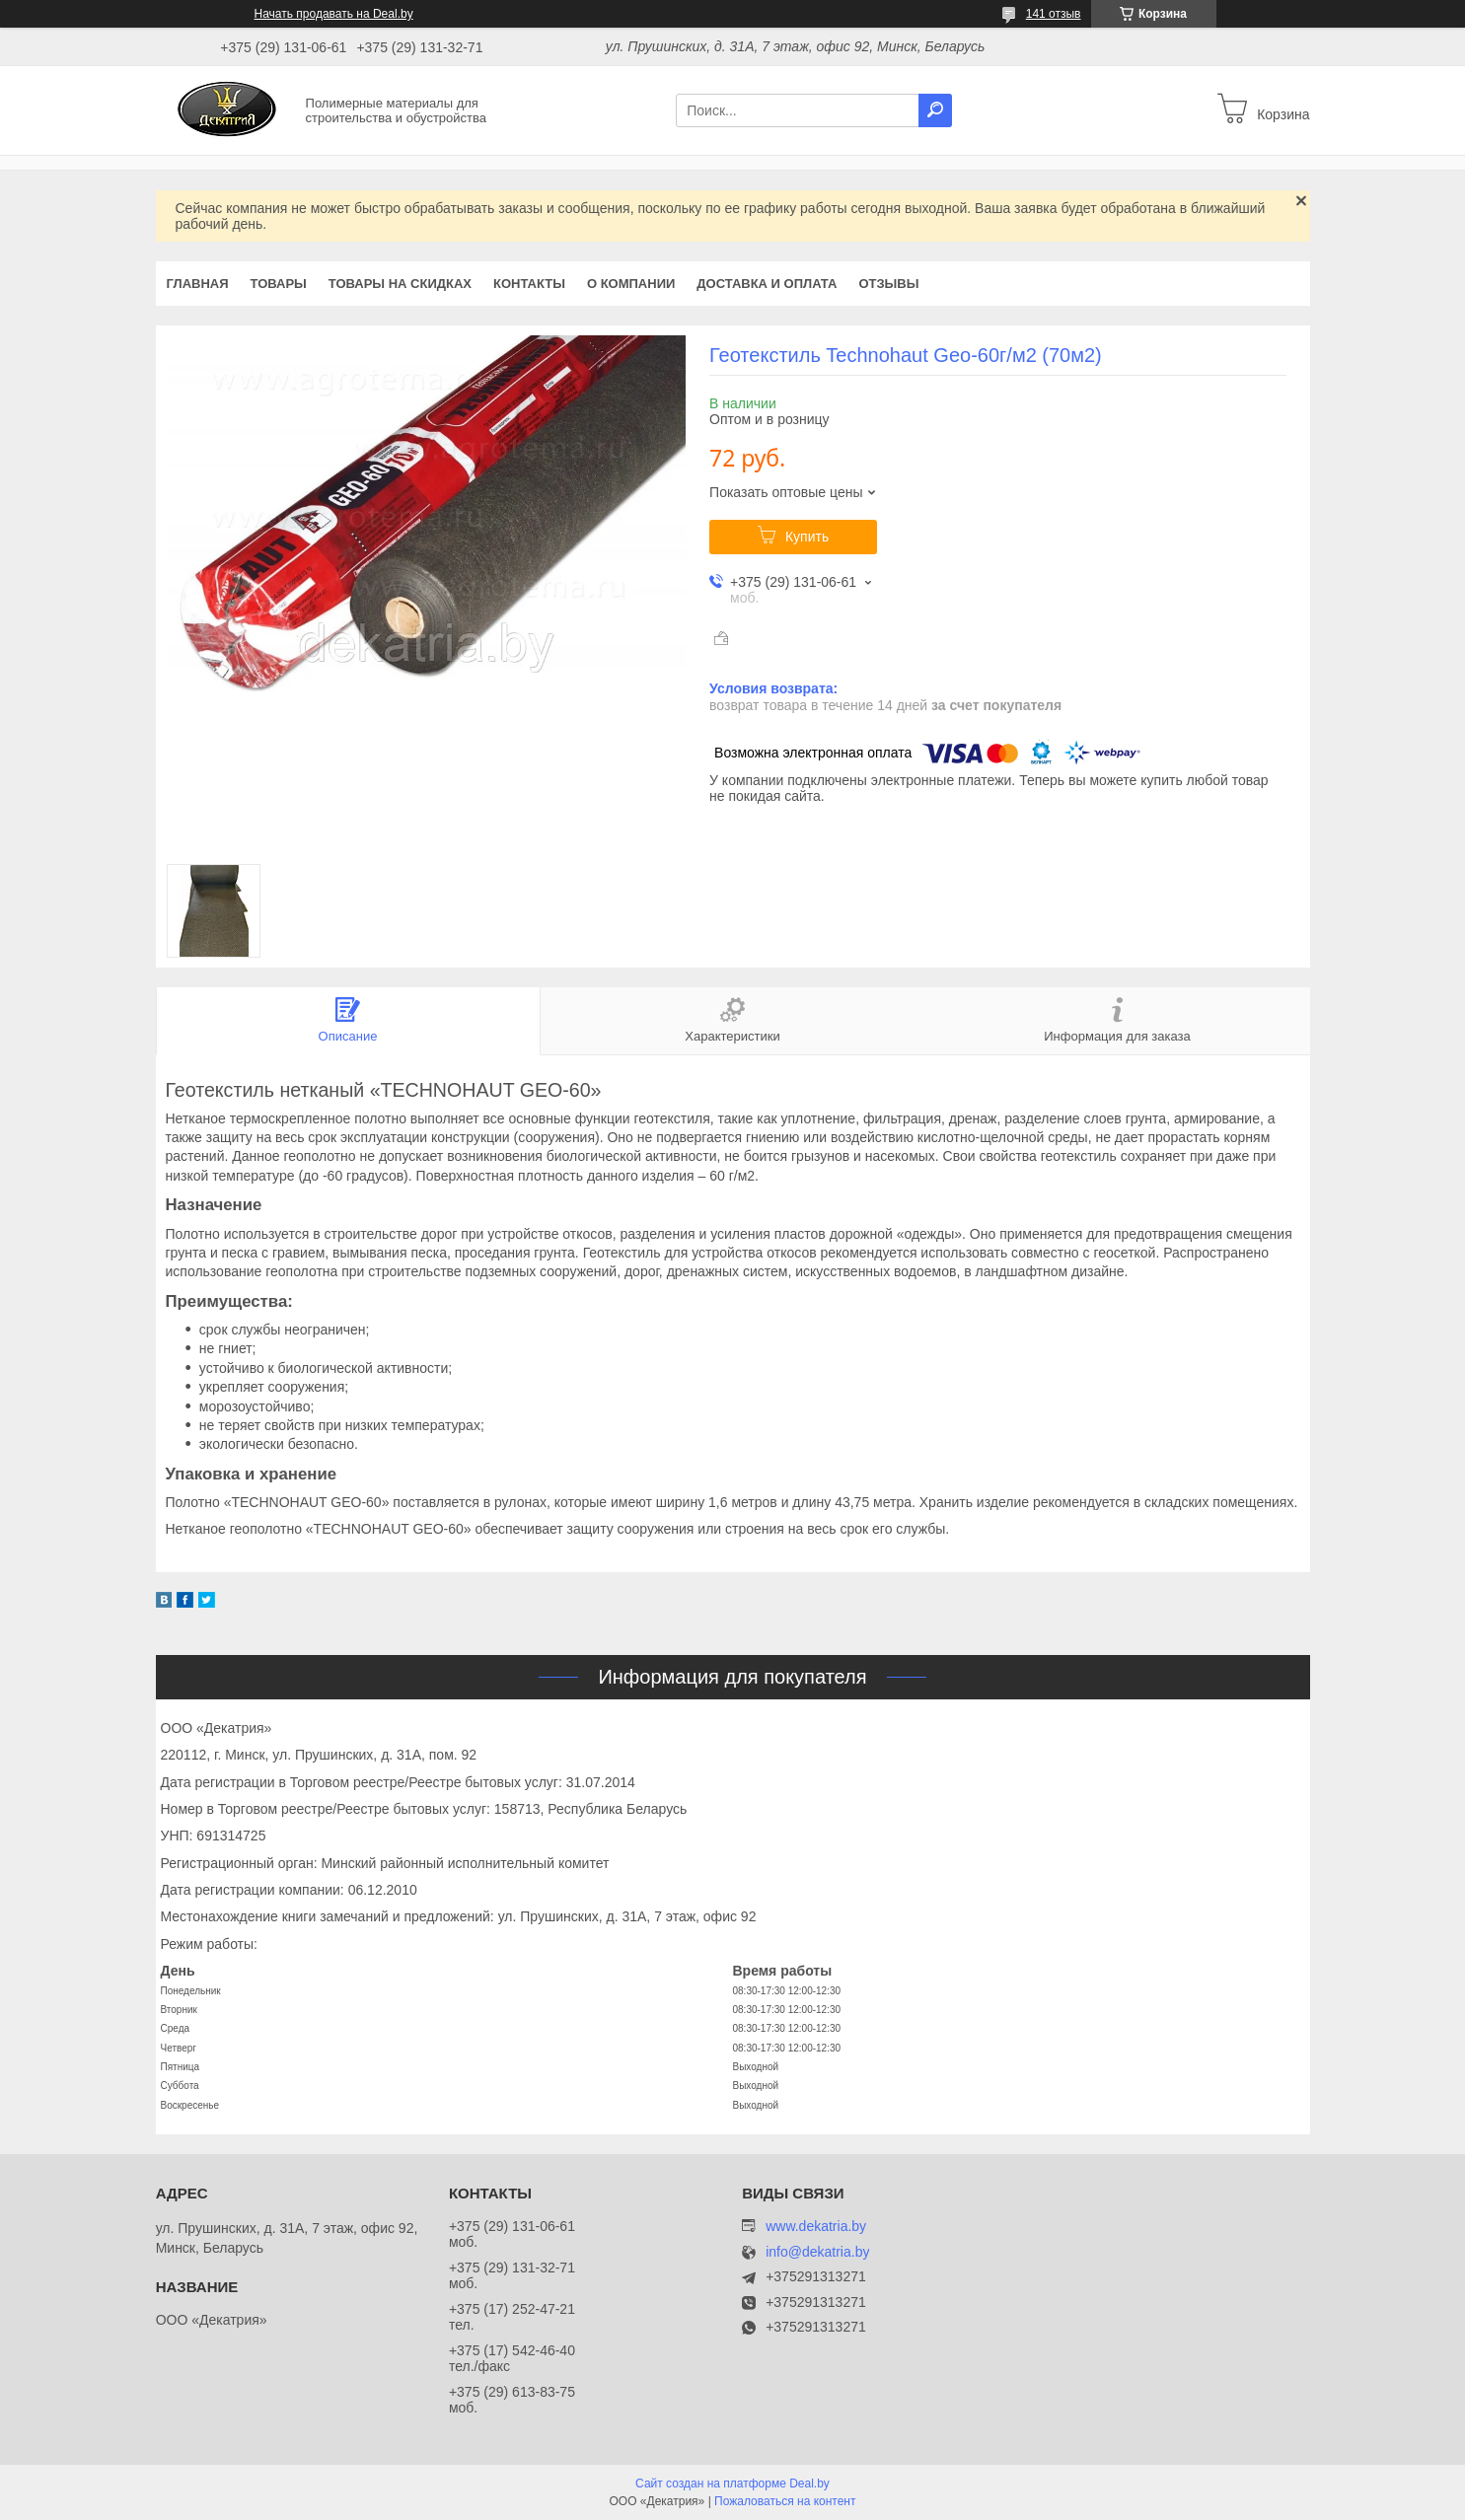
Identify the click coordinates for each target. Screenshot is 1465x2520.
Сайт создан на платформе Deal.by (732, 2483)
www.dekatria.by (816, 2226)
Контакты (529, 283)
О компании (631, 283)
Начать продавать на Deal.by (334, 14)
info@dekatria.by (817, 2252)
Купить (807, 536)
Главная (198, 283)
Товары (279, 283)
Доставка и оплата (766, 283)
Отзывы (888, 283)
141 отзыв (1053, 14)
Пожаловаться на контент (784, 2501)
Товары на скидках (400, 283)
